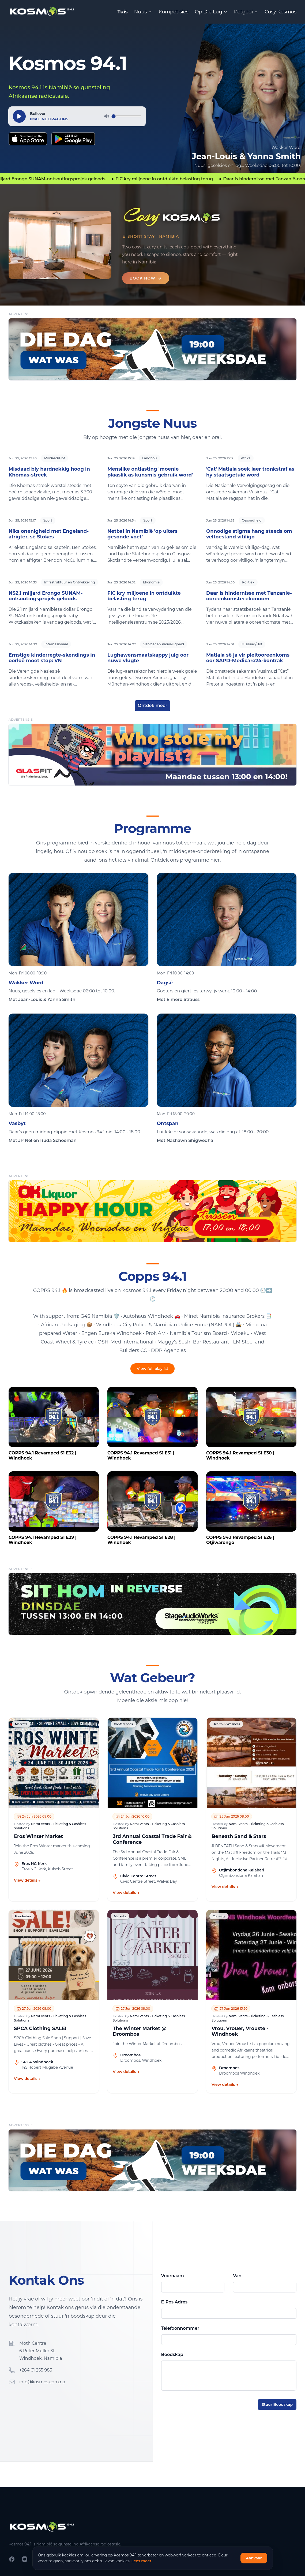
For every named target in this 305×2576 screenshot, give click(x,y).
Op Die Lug (211, 12)
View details (27, 1880)
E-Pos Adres (174, 2302)
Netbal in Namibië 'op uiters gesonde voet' (142, 534)
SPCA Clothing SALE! (40, 2028)
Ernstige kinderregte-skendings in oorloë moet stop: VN (52, 658)
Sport (47, 520)
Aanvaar (254, 2558)
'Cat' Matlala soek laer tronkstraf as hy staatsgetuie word (250, 472)
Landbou (149, 458)
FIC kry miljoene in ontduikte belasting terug (144, 596)
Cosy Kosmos (280, 12)
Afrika (246, 458)
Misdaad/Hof (54, 458)
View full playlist (152, 1368)
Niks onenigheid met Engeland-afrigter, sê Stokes (49, 534)
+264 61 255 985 (35, 2370)
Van (237, 2275)
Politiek (248, 582)
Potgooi (246, 12)
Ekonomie (151, 582)
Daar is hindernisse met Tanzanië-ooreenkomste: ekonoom (249, 596)
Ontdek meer (152, 705)
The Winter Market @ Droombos (140, 2031)
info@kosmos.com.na (42, 2381)
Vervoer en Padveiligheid (163, 644)
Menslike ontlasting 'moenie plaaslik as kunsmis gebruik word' (150, 472)
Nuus (143, 12)
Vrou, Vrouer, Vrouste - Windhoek (240, 2031)
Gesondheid (252, 520)
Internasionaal (56, 644)
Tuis (122, 12)
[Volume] (126, 116)
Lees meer (141, 2561)
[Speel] (19, 116)
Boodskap (172, 2354)
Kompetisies (173, 12)
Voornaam (172, 2275)
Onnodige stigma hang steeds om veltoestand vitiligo (249, 534)
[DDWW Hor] (152, 349)
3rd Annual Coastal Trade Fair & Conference (152, 1839)
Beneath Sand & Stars (239, 1836)
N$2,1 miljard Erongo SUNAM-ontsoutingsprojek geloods (46, 596)
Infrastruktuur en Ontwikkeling (69, 582)
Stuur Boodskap (277, 2404)
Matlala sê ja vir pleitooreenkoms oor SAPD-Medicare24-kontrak (247, 658)
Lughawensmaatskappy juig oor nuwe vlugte (148, 658)
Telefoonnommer (180, 2328)
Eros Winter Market (38, 1836)
